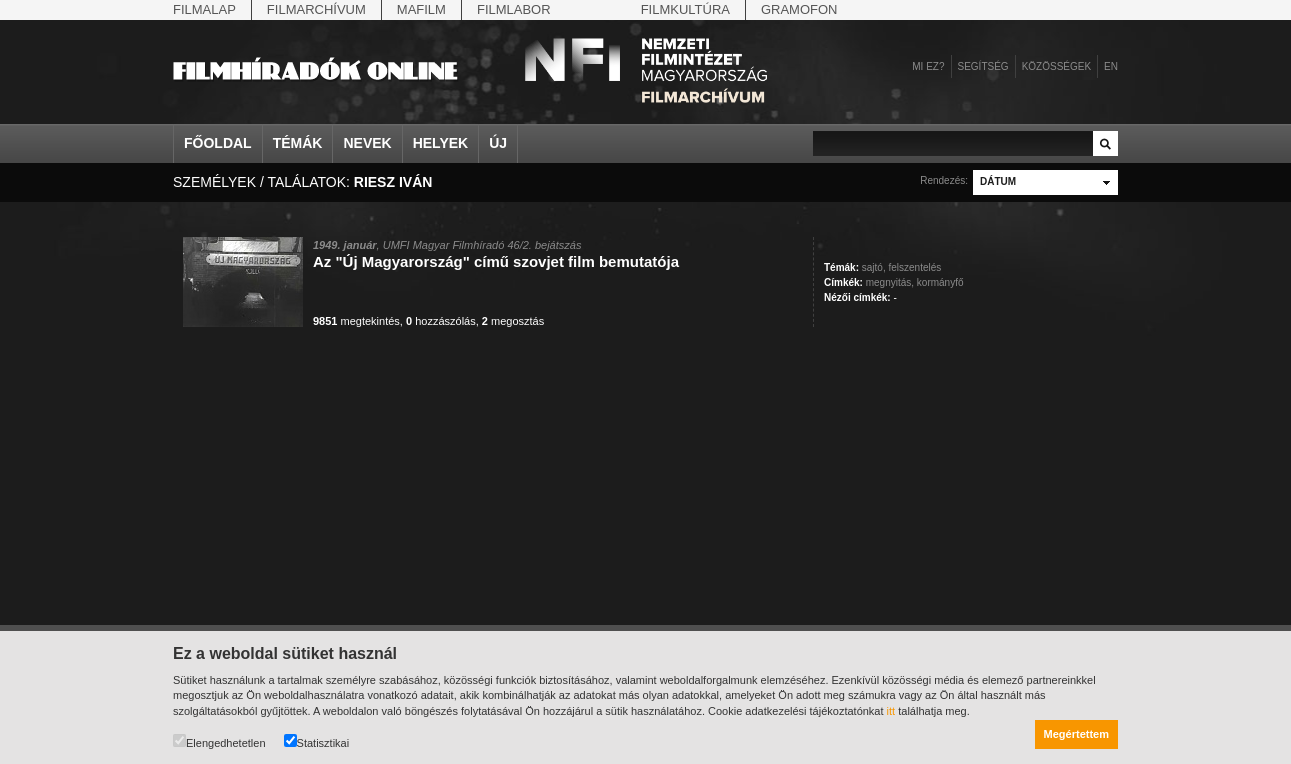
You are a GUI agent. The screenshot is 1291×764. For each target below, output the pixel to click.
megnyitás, (890, 282)
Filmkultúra (685, 9)
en (1111, 66)
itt (891, 711)
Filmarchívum (316, 9)
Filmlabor (514, 9)
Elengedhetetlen (219, 741)
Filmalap (204, 9)
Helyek (441, 143)
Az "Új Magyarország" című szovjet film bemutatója (496, 261)
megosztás (513, 321)
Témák (298, 143)
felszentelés (914, 267)
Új (498, 143)
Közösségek (1056, 66)
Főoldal (218, 143)
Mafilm (421, 9)
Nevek (367, 143)
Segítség (983, 66)
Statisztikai (317, 741)
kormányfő (940, 282)
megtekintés (356, 321)
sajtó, (874, 267)
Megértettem (1076, 734)
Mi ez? (928, 66)
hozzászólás (441, 321)
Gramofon (799, 9)
